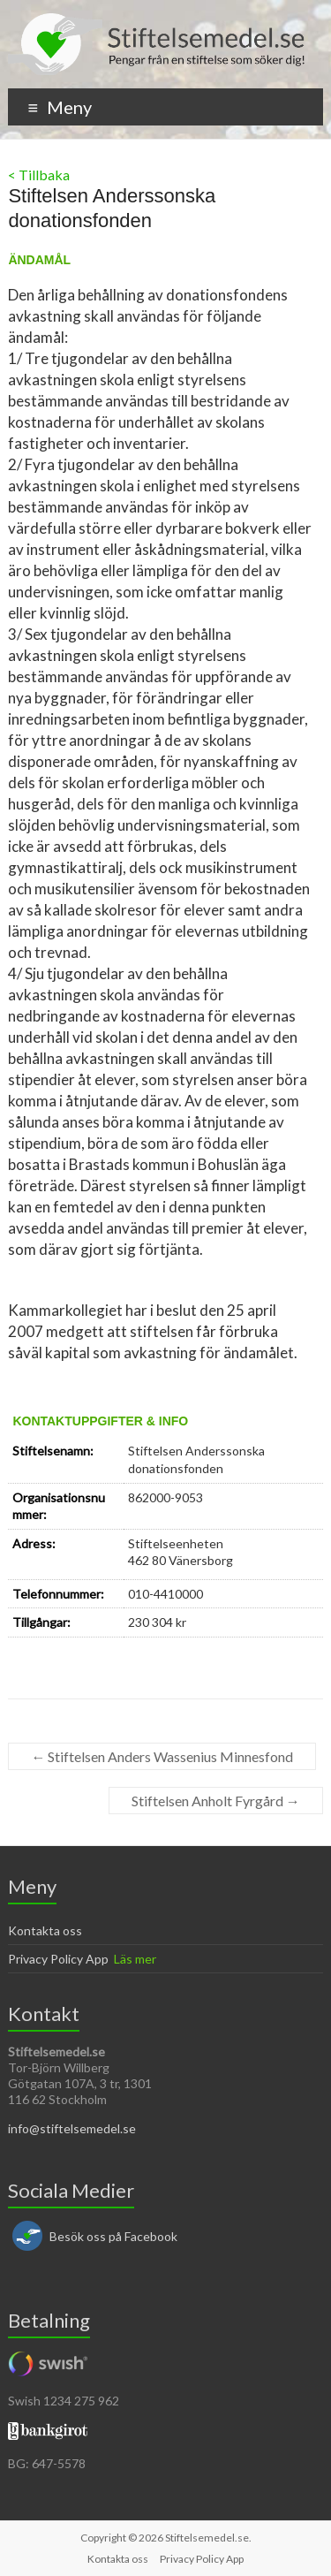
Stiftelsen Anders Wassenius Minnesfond (162, 1756)
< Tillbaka (39, 174)
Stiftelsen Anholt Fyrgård (216, 1800)
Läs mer (135, 1958)
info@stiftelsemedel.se (72, 2128)
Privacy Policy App (58, 1958)
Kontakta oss (45, 1930)
